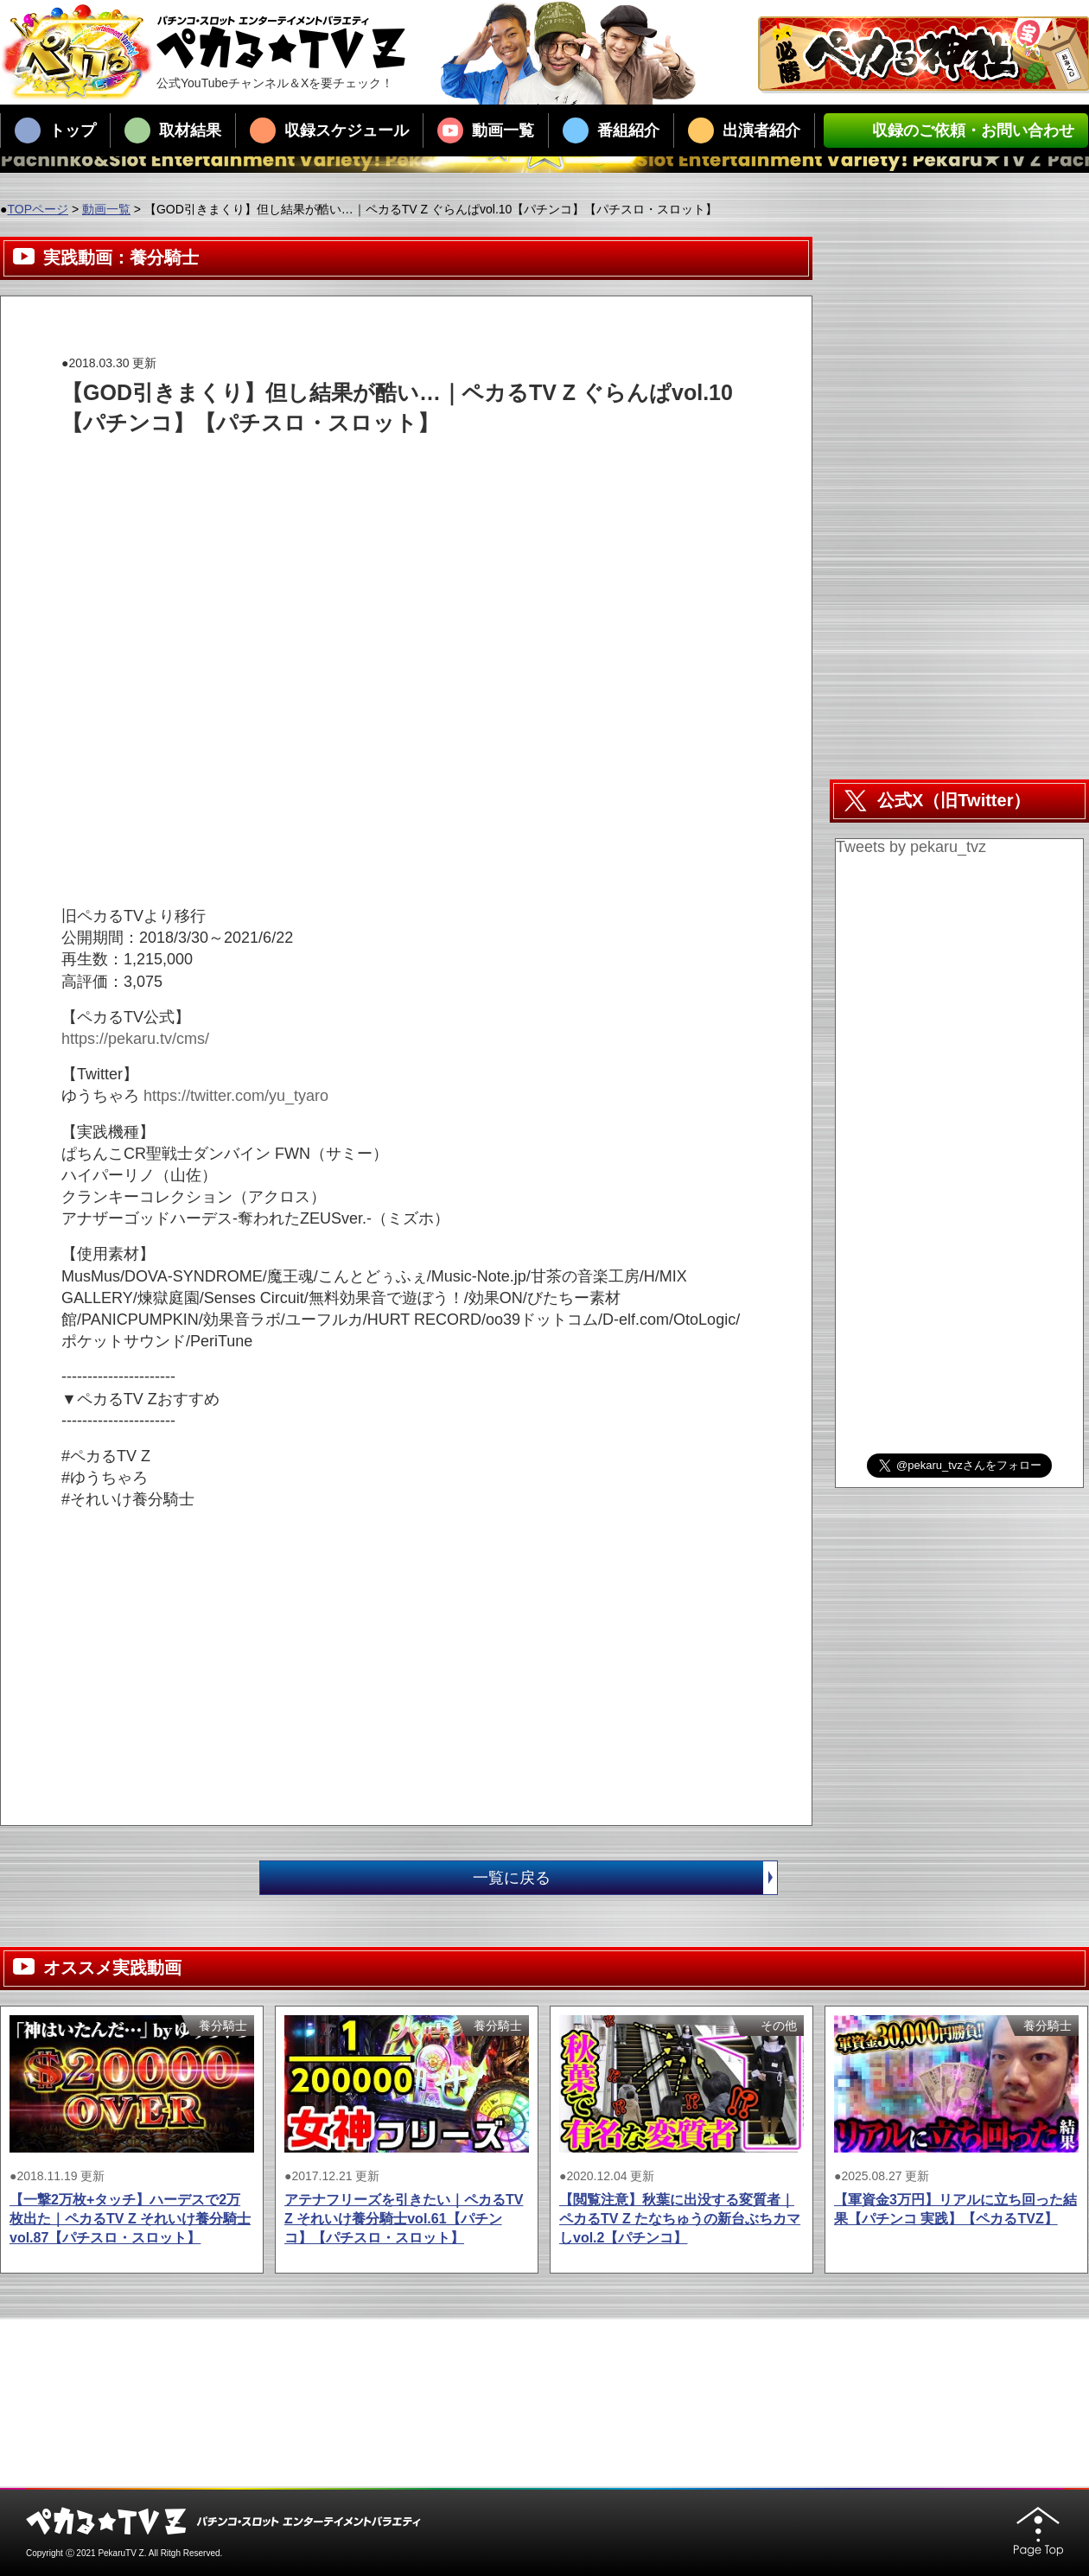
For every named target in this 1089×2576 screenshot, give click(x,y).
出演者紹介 (744, 130)
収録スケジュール (329, 130)
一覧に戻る (625, 1877)
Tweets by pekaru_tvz (911, 846)
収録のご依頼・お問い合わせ (955, 130)
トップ (55, 130)
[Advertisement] (376, 477)
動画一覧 (485, 130)
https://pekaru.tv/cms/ (135, 1038)
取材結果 (172, 130)
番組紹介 (611, 130)
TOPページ (37, 209)
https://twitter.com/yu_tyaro (235, 1095)
